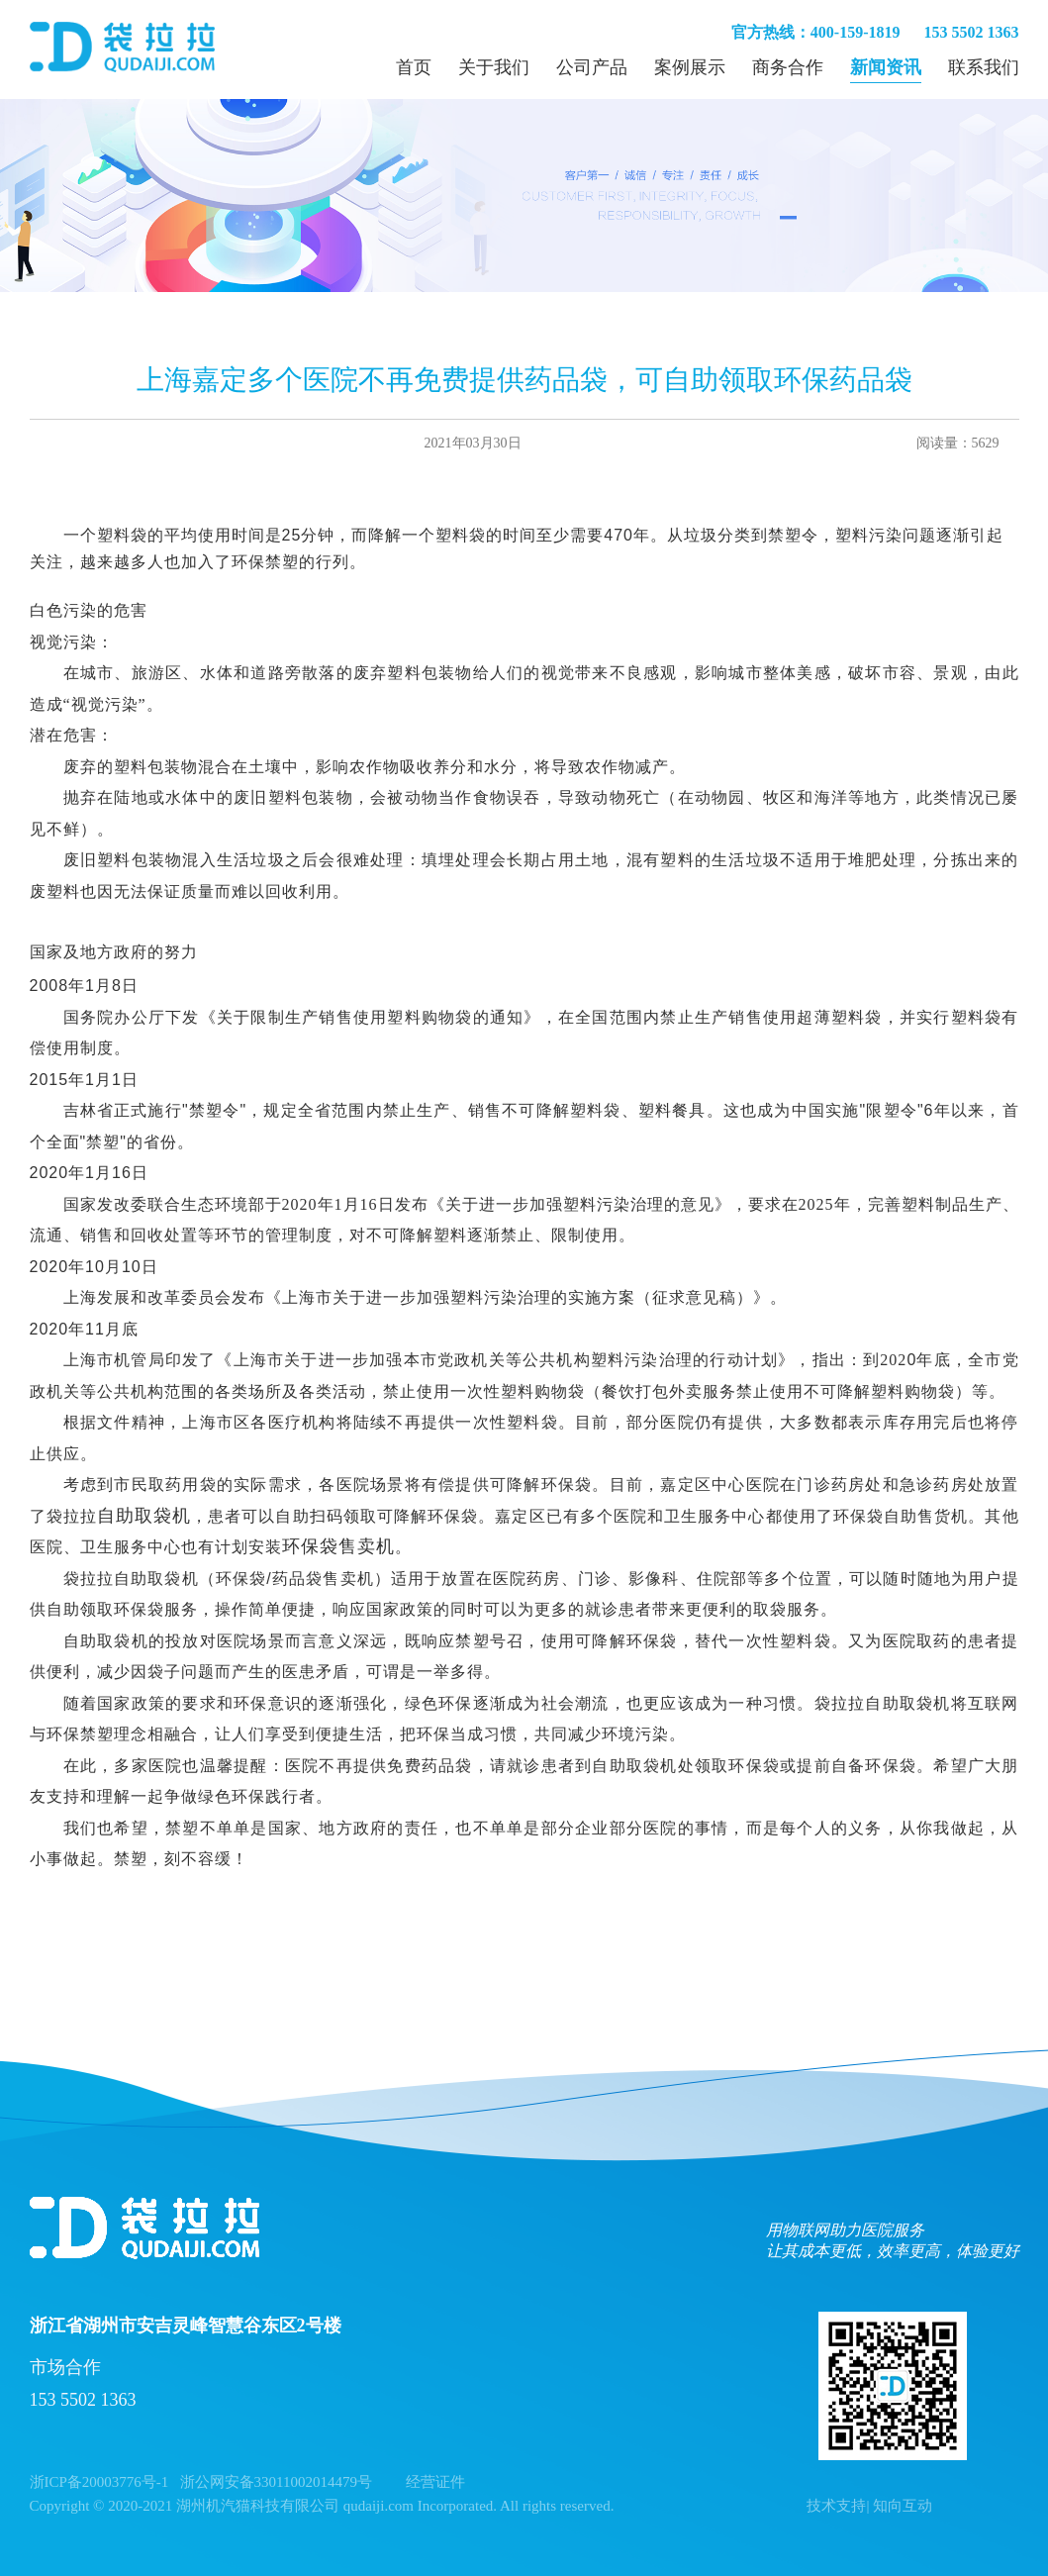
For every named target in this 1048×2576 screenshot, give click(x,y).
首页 (413, 67)
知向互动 (902, 2506)
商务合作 (787, 67)
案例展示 (689, 67)
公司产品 (591, 67)
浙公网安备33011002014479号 (276, 2482)
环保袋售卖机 (338, 1546)
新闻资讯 (885, 67)
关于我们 (493, 67)
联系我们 (983, 67)
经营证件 (435, 2482)
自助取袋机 (144, 1516)
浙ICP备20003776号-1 (99, 2482)
